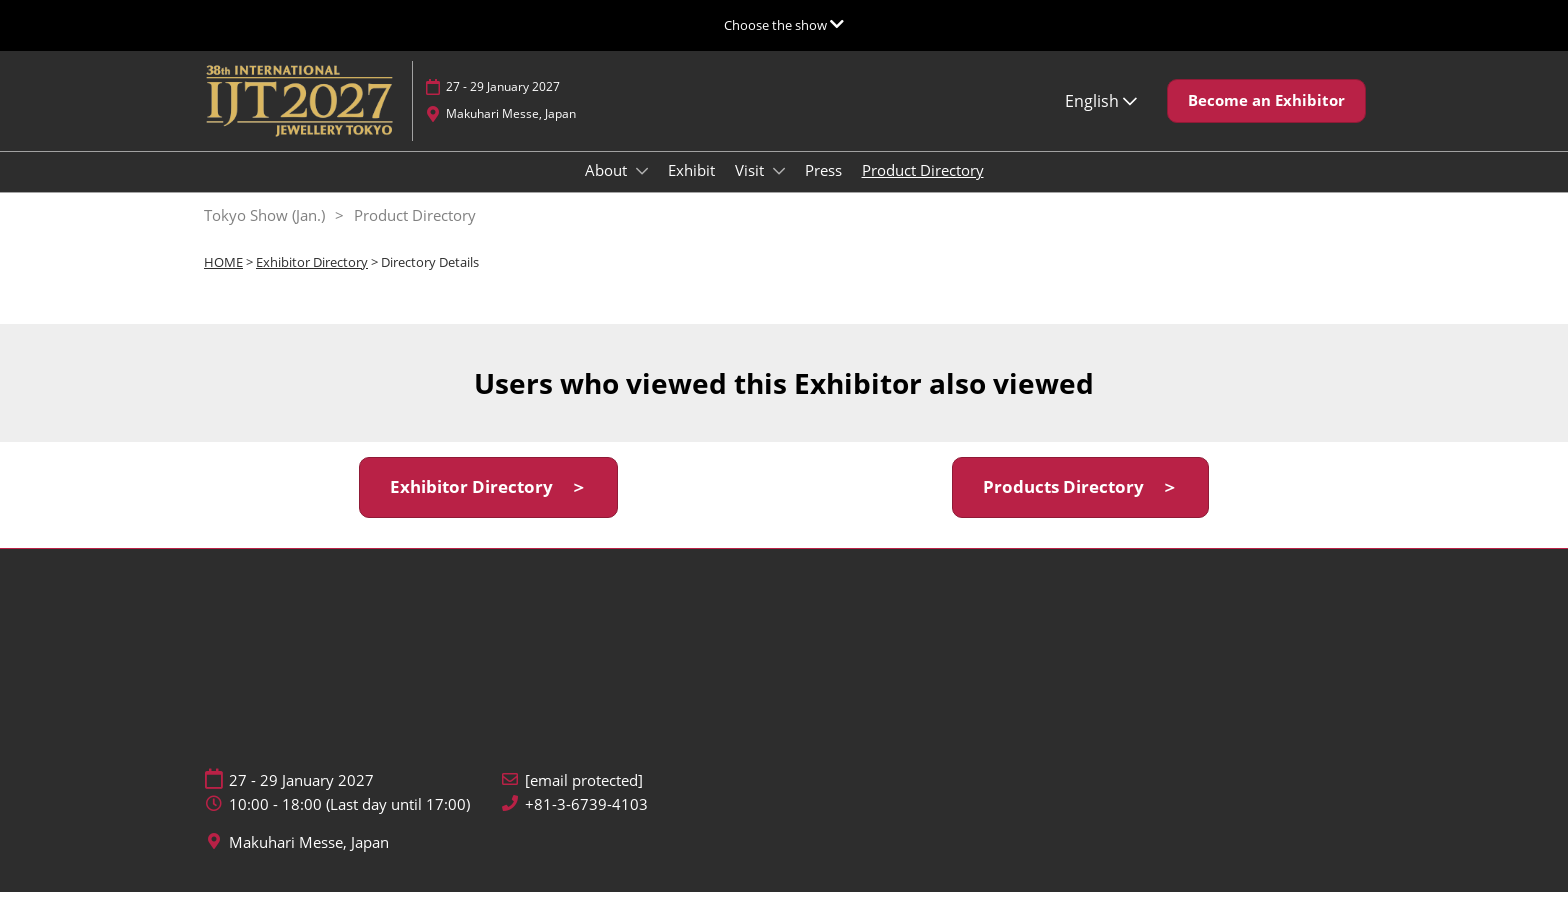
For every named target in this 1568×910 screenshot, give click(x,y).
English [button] (1101, 120)
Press (823, 189)
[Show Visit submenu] (779, 190)
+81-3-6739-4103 (586, 822)
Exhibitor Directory (312, 280)
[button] (1266, 120)
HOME (223, 280)
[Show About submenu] (642, 190)
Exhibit (691, 189)
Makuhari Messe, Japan (511, 132)
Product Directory (923, 189)
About (608, 189)
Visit (751, 189)
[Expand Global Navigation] (784, 25)
